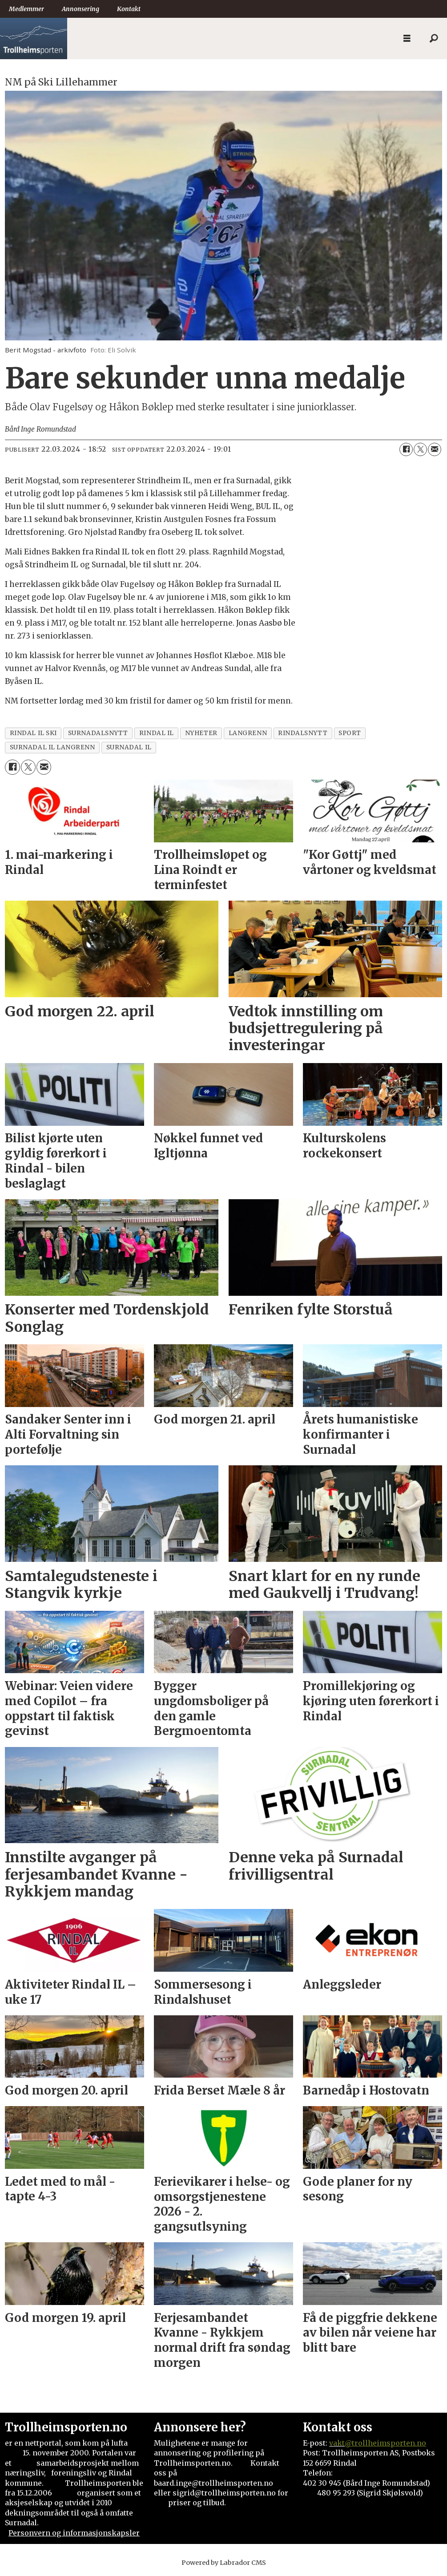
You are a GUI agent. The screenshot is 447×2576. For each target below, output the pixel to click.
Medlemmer (26, 9)
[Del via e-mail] (434, 449)
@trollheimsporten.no (385, 2443)
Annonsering (80, 9)
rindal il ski (33, 733)
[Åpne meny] (407, 38)
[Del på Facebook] (406, 449)
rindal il (156, 733)
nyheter (201, 733)
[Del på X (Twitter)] (420, 449)
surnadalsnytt (98, 733)
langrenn (248, 733)
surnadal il (129, 747)
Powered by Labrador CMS (223, 2563)
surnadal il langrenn (52, 747)
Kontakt (129, 9)
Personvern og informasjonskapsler (74, 2532)
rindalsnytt (302, 733)
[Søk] (433, 38)
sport (349, 733)
